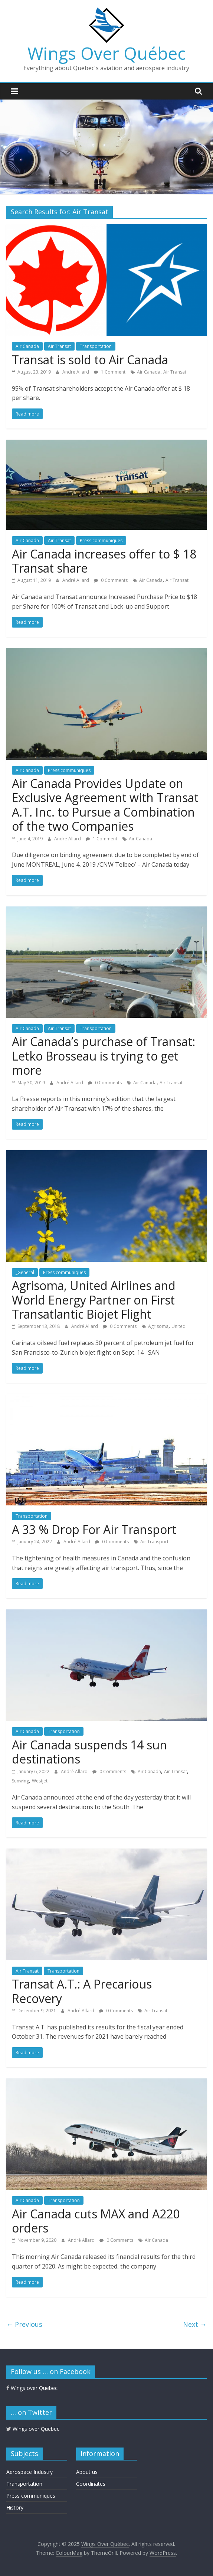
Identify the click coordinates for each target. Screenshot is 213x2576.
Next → (195, 2324)
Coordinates (90, 2483)
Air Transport (154, 1541)
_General (25, 1272)
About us (87, 2471)
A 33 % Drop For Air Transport (94, 1529)
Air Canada (27, 346)
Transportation (96, 346)
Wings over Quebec (32, 2387)
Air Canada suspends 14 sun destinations (89, 1752)
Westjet (39, 1781)
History (14, 2507)
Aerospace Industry (29, 2471)
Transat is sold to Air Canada (90, 360)
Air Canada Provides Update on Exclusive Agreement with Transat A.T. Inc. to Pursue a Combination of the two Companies (105, 804)
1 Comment (109, 372)
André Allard (76, 372)
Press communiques (101, 540)
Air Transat (59, 346)
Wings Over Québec (106, 53)
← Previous (24, 2324)
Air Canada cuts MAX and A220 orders (96, 2221)
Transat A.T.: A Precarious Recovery (82, 1991)
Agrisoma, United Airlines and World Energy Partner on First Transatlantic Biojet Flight (94, 1299)
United (178, 1326)
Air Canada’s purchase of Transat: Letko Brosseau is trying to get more (103, 1055)
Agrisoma (158, 1326)
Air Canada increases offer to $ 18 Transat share (104, 561)
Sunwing (20, 1781)
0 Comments (111, 580)
